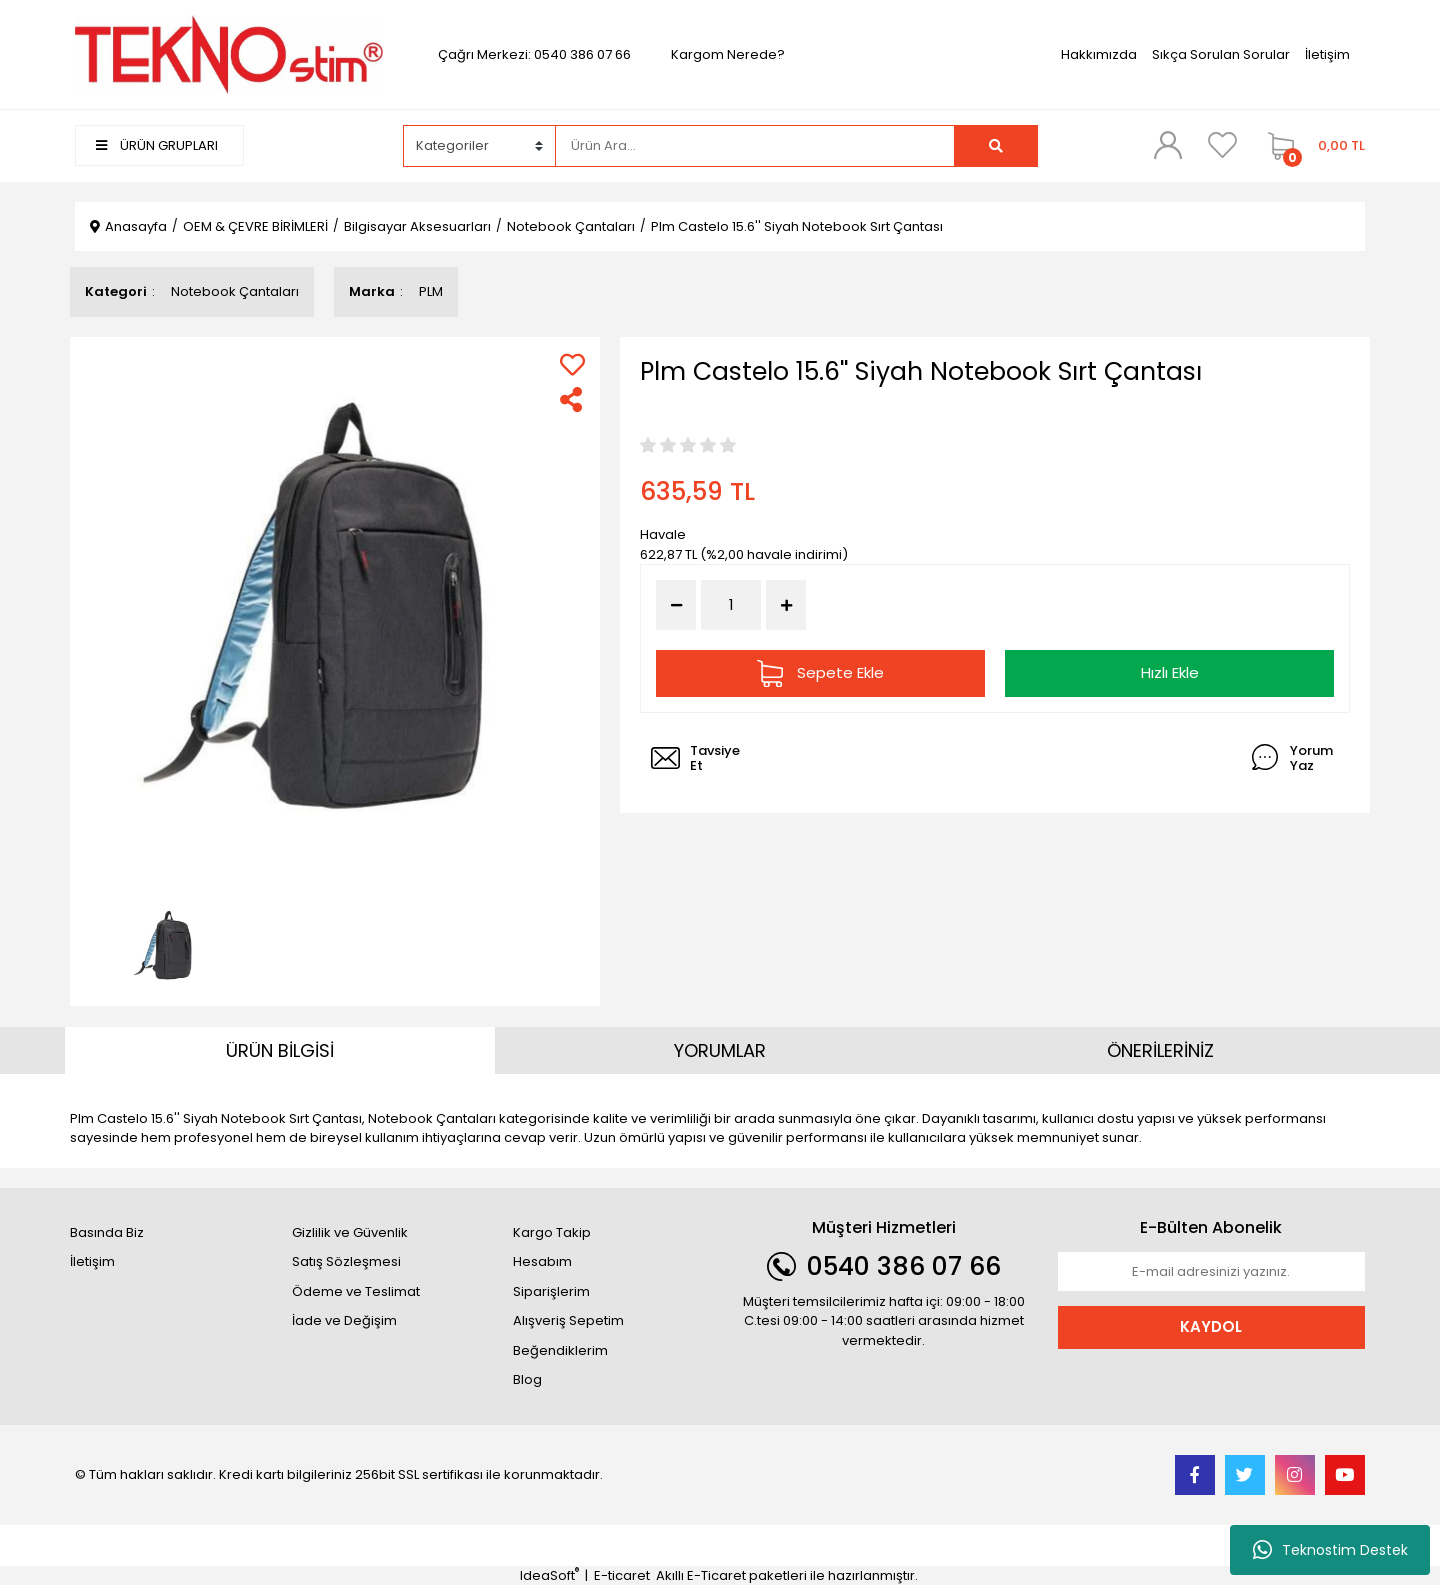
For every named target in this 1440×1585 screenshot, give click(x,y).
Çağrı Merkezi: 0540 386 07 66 (534, 54)
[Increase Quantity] (786, 605)
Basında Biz (107, 1232)
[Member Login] (1168, 145)
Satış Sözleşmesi (346, 1261)
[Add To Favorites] (572, 364)
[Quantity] (731, 605)
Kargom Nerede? (728, 54)
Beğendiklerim (560, 1350)
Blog (527, 1379)
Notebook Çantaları (235, 291)
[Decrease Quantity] (676, 605)
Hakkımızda (1099, 54)
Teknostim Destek (1330, 1550)
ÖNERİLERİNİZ (1160, 1050)
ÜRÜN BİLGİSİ (280, 1050)
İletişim (1327, 54)
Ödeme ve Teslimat (356, 1291)
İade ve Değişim (344, 1320)
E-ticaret (622, 1575)
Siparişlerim (551, 1291)
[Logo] (229, 53)
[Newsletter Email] (1212, 1272)
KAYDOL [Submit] (1211, 1326)
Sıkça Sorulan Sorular (1221, 54)
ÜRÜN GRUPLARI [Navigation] (157, 145)
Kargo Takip (552, 1232)
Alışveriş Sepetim (568, 1320)
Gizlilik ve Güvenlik (350, 1232)
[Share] (572, 399)
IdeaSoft (549, 1575)
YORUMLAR (720, 1050)
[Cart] (1311, 146)
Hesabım (542, 1261)
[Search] (755, 146)
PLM (431, 291)
